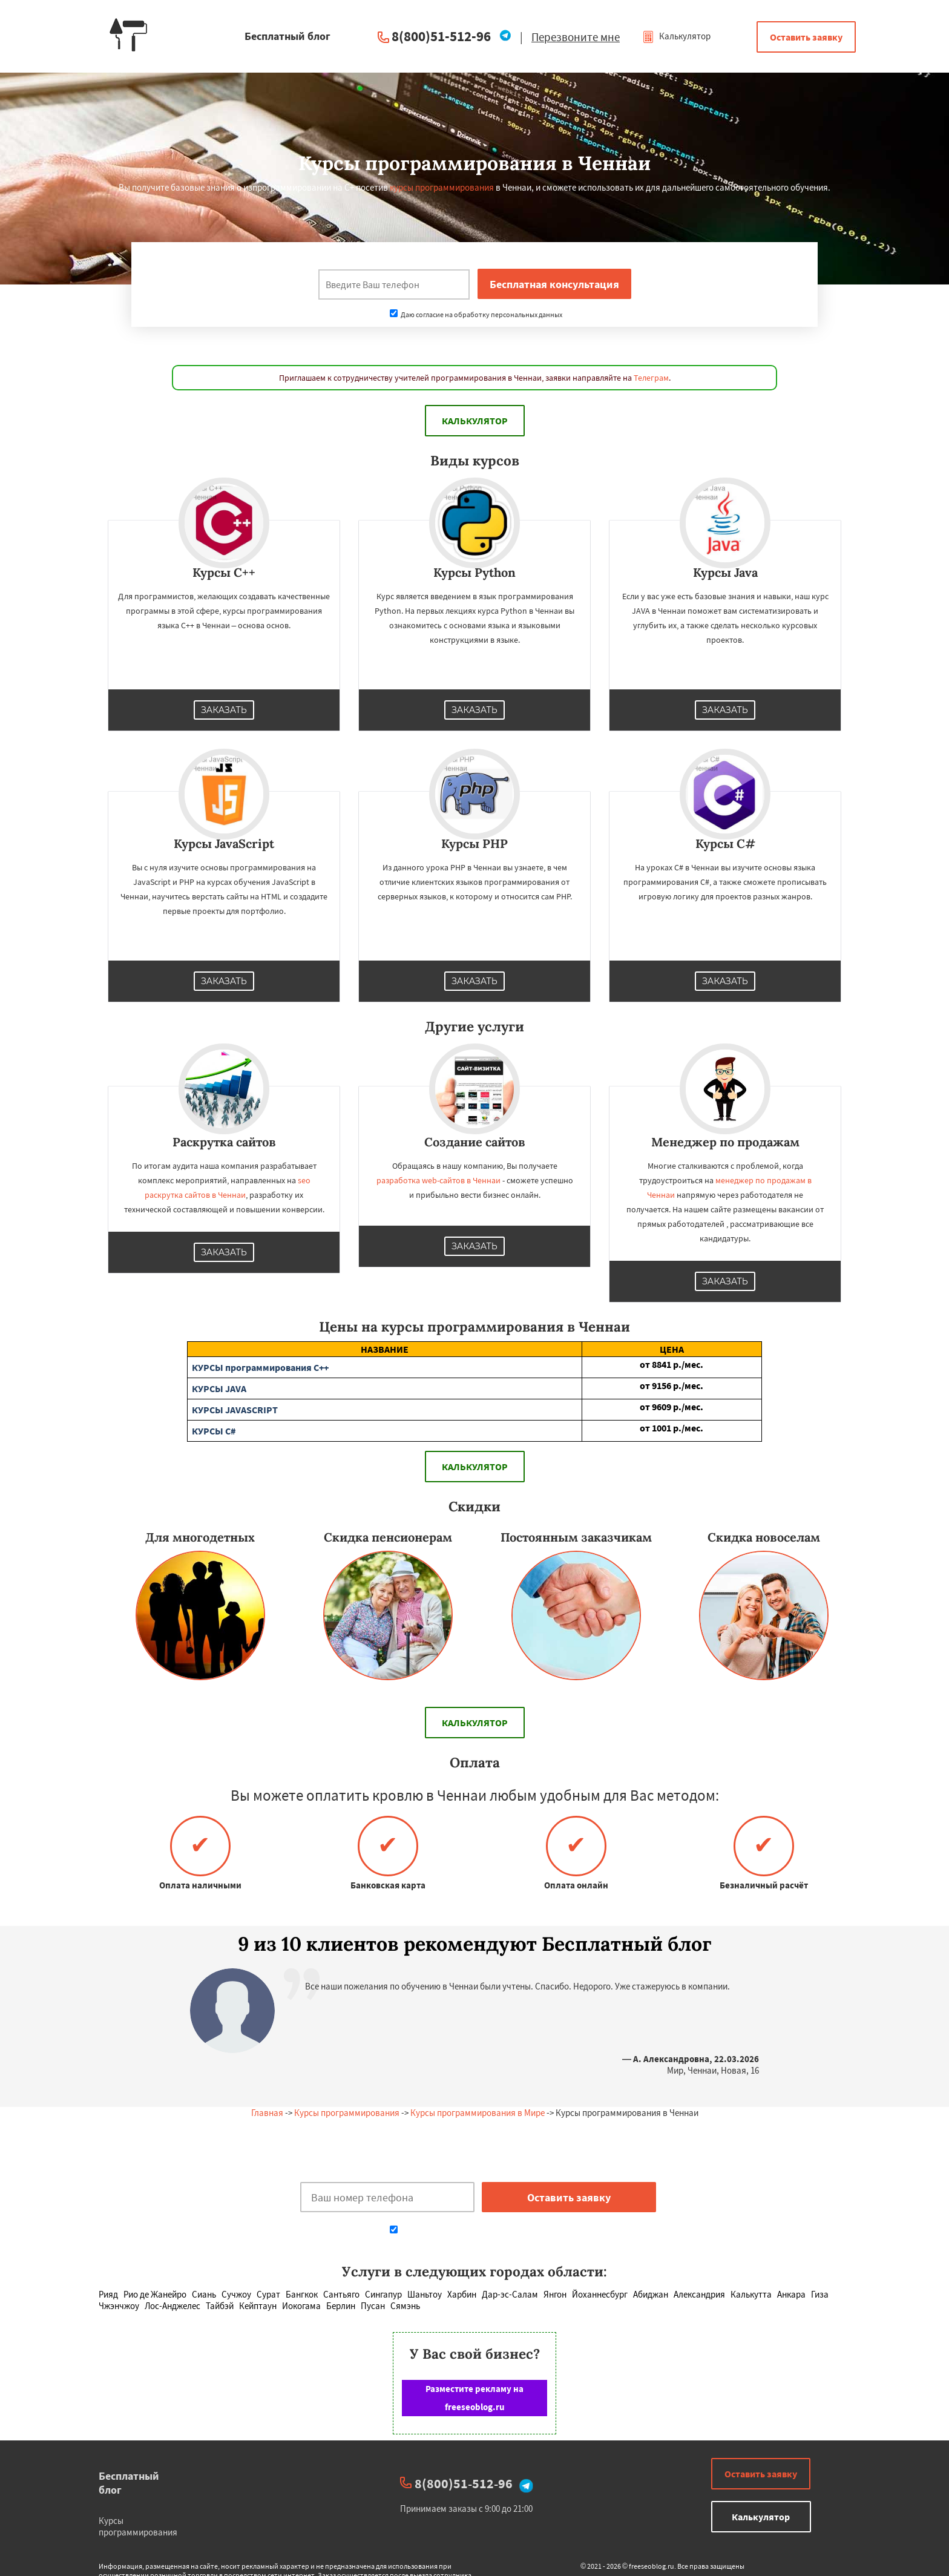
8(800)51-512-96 (441, 36)
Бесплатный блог (129, 2483)
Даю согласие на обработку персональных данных (476, 314)
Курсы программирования (346, 2112)
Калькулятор (676, 36)
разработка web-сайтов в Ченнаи (438, 1180)
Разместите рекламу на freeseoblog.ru (474, 2398)
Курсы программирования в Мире (477, 2112)
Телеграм (651, 377)
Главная (267, 2112)
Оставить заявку (806, 37)
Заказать (224, 710)
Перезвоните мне (575, 37)
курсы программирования (442, 187)
